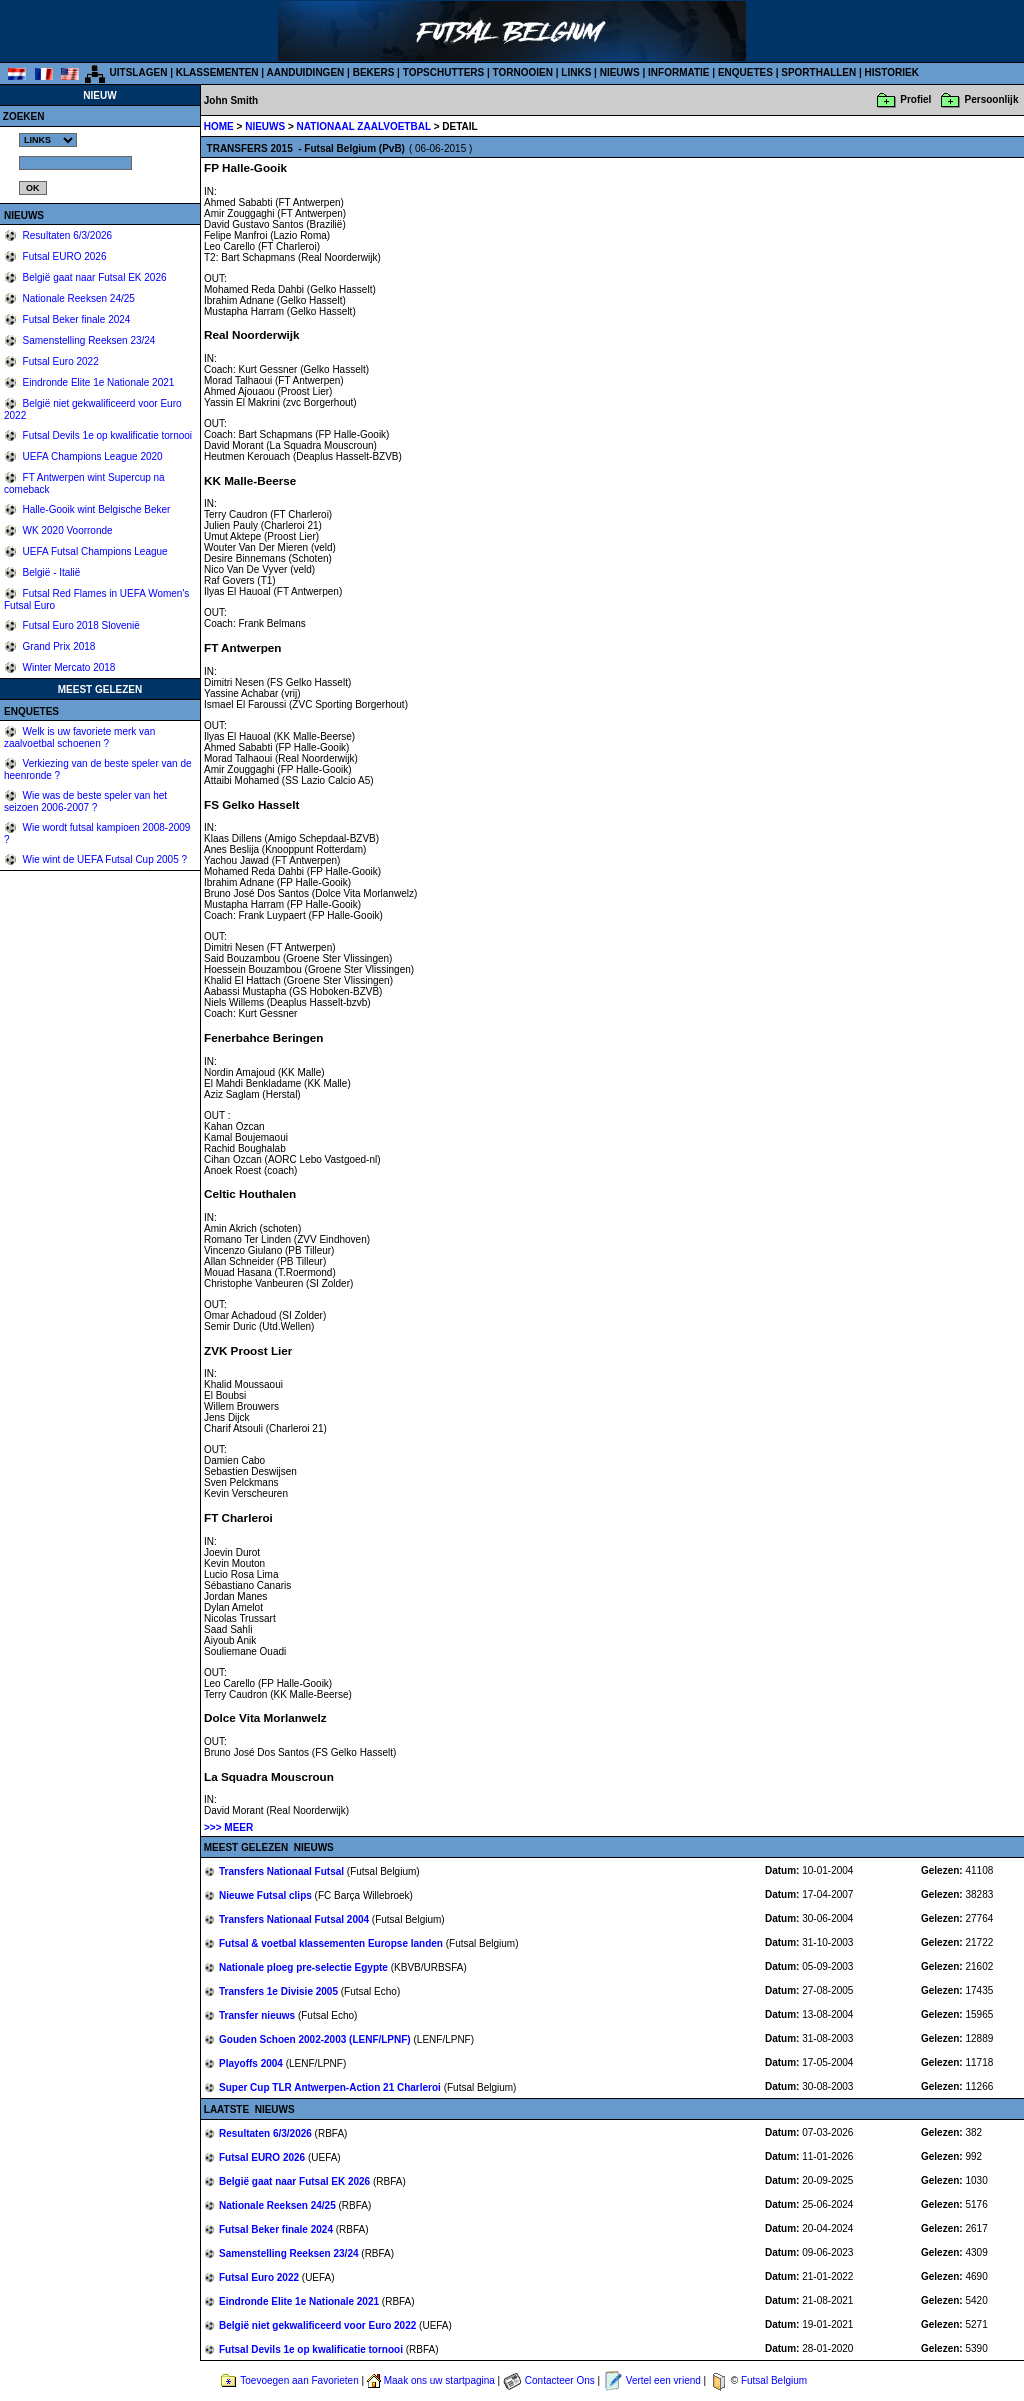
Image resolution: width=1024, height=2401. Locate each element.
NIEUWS (620, 72)
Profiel (915, 99)
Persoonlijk (992, 99)
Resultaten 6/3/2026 (66, 235)
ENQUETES (745, 72)
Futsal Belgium (774, 2380)
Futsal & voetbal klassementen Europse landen (332, 1943)
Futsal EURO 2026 (63, 256)
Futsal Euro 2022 (59, 361)
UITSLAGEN (139, 72)
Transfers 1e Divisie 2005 (280, 1991)
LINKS (576, 72)
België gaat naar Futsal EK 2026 (93, 277)
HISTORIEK (892, 72)
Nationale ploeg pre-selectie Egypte (305, 1967)
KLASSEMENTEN (217, 72)
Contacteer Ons (560, 2380)
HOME (219, 126)
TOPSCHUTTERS (444, 72)
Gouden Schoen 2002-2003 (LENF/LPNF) (316, 2039)
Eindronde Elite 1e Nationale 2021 (97, 382)
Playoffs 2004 (252, 2063)
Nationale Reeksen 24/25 (77, 298)
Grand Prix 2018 (58, 646)
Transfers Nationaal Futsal (283, 1871)
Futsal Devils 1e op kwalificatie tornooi (106, 435)
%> (48, 140)
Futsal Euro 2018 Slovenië (80, 625)
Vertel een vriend (663, 2380)
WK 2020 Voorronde (66, 530)
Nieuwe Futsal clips (267, 1895)
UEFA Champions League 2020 (91, 456)
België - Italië (50, 572)
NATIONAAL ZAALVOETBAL (365, 126)
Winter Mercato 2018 (68, 667)
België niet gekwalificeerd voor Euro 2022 (319, 2325)
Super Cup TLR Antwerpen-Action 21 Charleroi (331, 2087)
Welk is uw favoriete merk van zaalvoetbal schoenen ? (79, 737)
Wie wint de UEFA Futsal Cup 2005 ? (103, 859)
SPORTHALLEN (818, 72)
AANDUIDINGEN (306, 72)
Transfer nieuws (258, 2015)
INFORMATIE (678, 72)
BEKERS (374, 72)
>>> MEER (228, 1827)
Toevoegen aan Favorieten (299, 2380)
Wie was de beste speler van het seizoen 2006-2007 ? (85, 801)
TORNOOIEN (523, 72)
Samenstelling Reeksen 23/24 (88, 340)
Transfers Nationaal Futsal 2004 (295, 1919)
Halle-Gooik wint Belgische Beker (95, 509)
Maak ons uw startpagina (439, 2380)
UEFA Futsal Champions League (94, 551)
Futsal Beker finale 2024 (75, 319)
